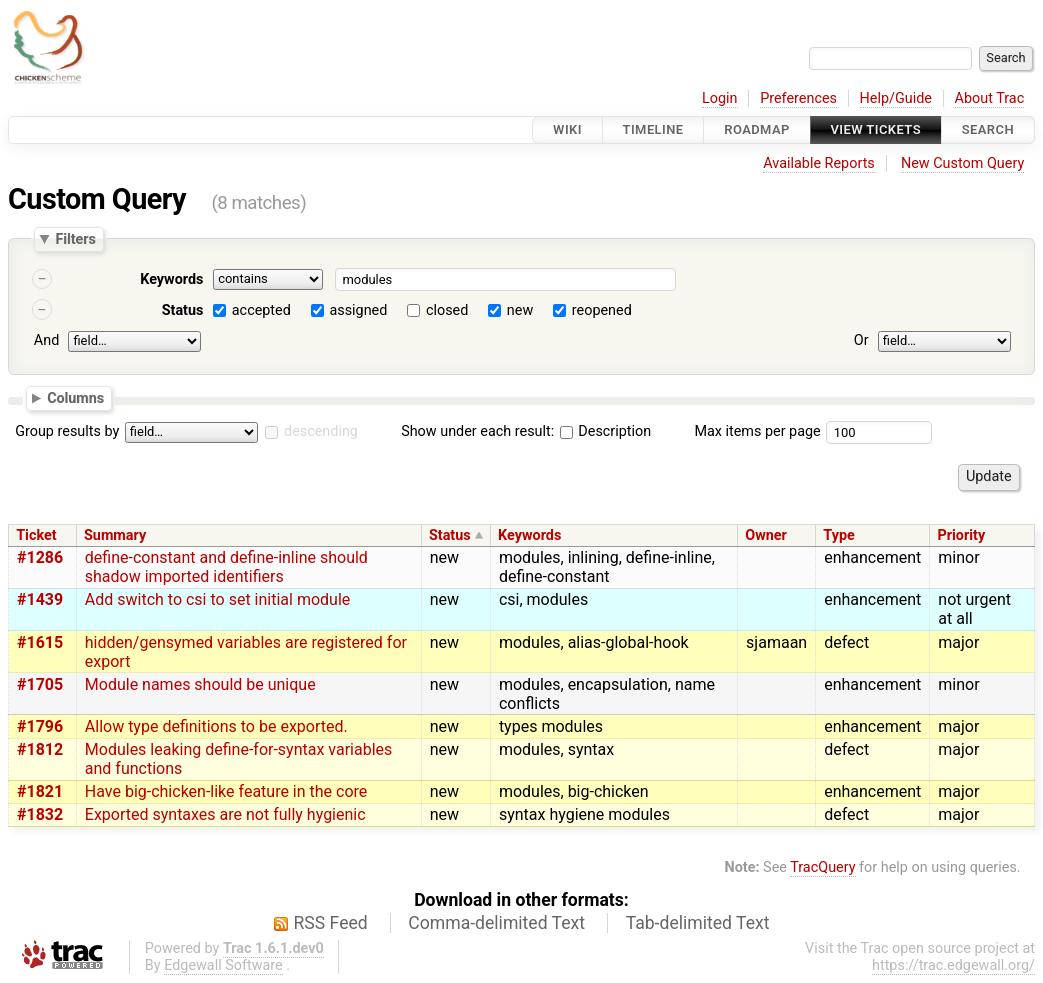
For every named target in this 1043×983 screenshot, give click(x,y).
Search (988, 129)
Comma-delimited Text (496, 923)
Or (861, 340)
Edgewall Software (223, 965)
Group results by (67, 431)
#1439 (40, 599)
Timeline (653, 129)
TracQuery (822, 867)
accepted (261, 310)
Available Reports (819, 163)
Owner (766, 535)
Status (183, 310)
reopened (602, 310)
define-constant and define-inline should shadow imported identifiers (226, 567)
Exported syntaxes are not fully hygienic (225, 814)
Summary (115, 535)
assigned (358, 310)
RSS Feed (331, 923)
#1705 (40, 684)
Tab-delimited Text (698, 923)
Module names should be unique (200, 684)
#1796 (40, 726)
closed (447, 310)
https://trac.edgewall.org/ (953, 965)
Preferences (798, 98)
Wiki (567, 129)
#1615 (40, 642)
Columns (75, 397)
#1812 (40, 749)
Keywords (171, 279)
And (46, 340)
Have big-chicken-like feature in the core (226, 791)
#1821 (40, 791)
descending (321, 431)
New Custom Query (962, 163)
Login (720, 98)
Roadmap (757, 129)
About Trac (990, 98)
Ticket (36, 535)
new (520, 310)
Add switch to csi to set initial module (217, 599)
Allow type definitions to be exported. (216, 726)
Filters (75, 239)
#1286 (40, 557)
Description (605, 431)
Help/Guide (896, 98)
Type (838, 535)
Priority (961, 535)
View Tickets (876, 129)
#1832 (40, 814)
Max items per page (757, 431)
